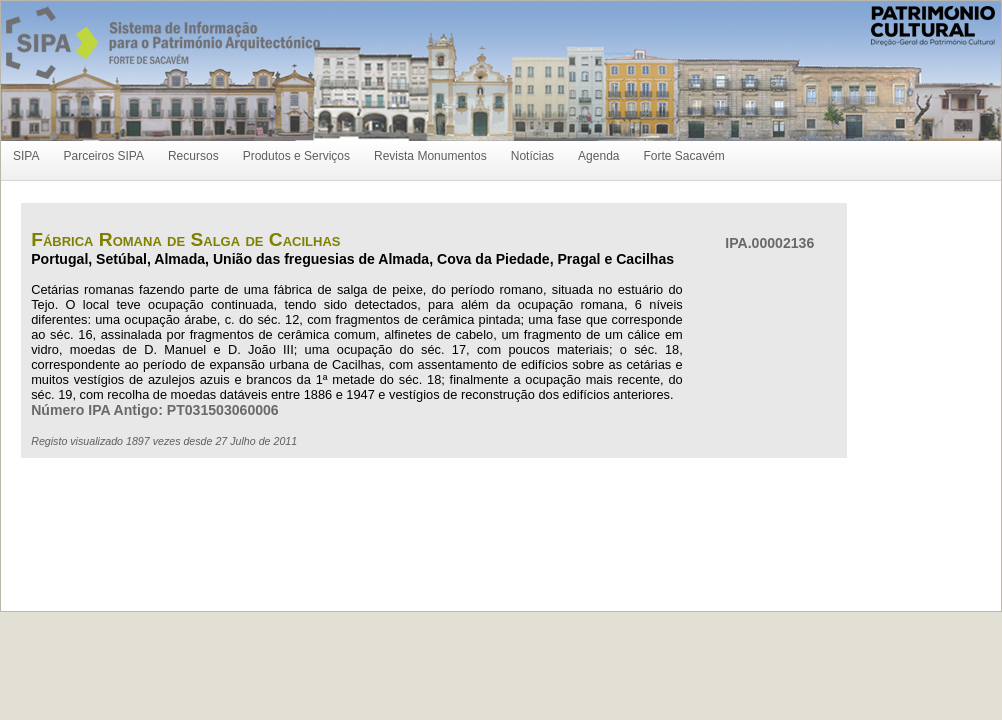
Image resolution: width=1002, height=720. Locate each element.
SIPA (26, 156)
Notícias (532, 156)
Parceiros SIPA (103, 156)
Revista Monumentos (430, 156)
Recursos (193, 156)
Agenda (598, 156)
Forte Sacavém (683, 156)
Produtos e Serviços (296, 156)
